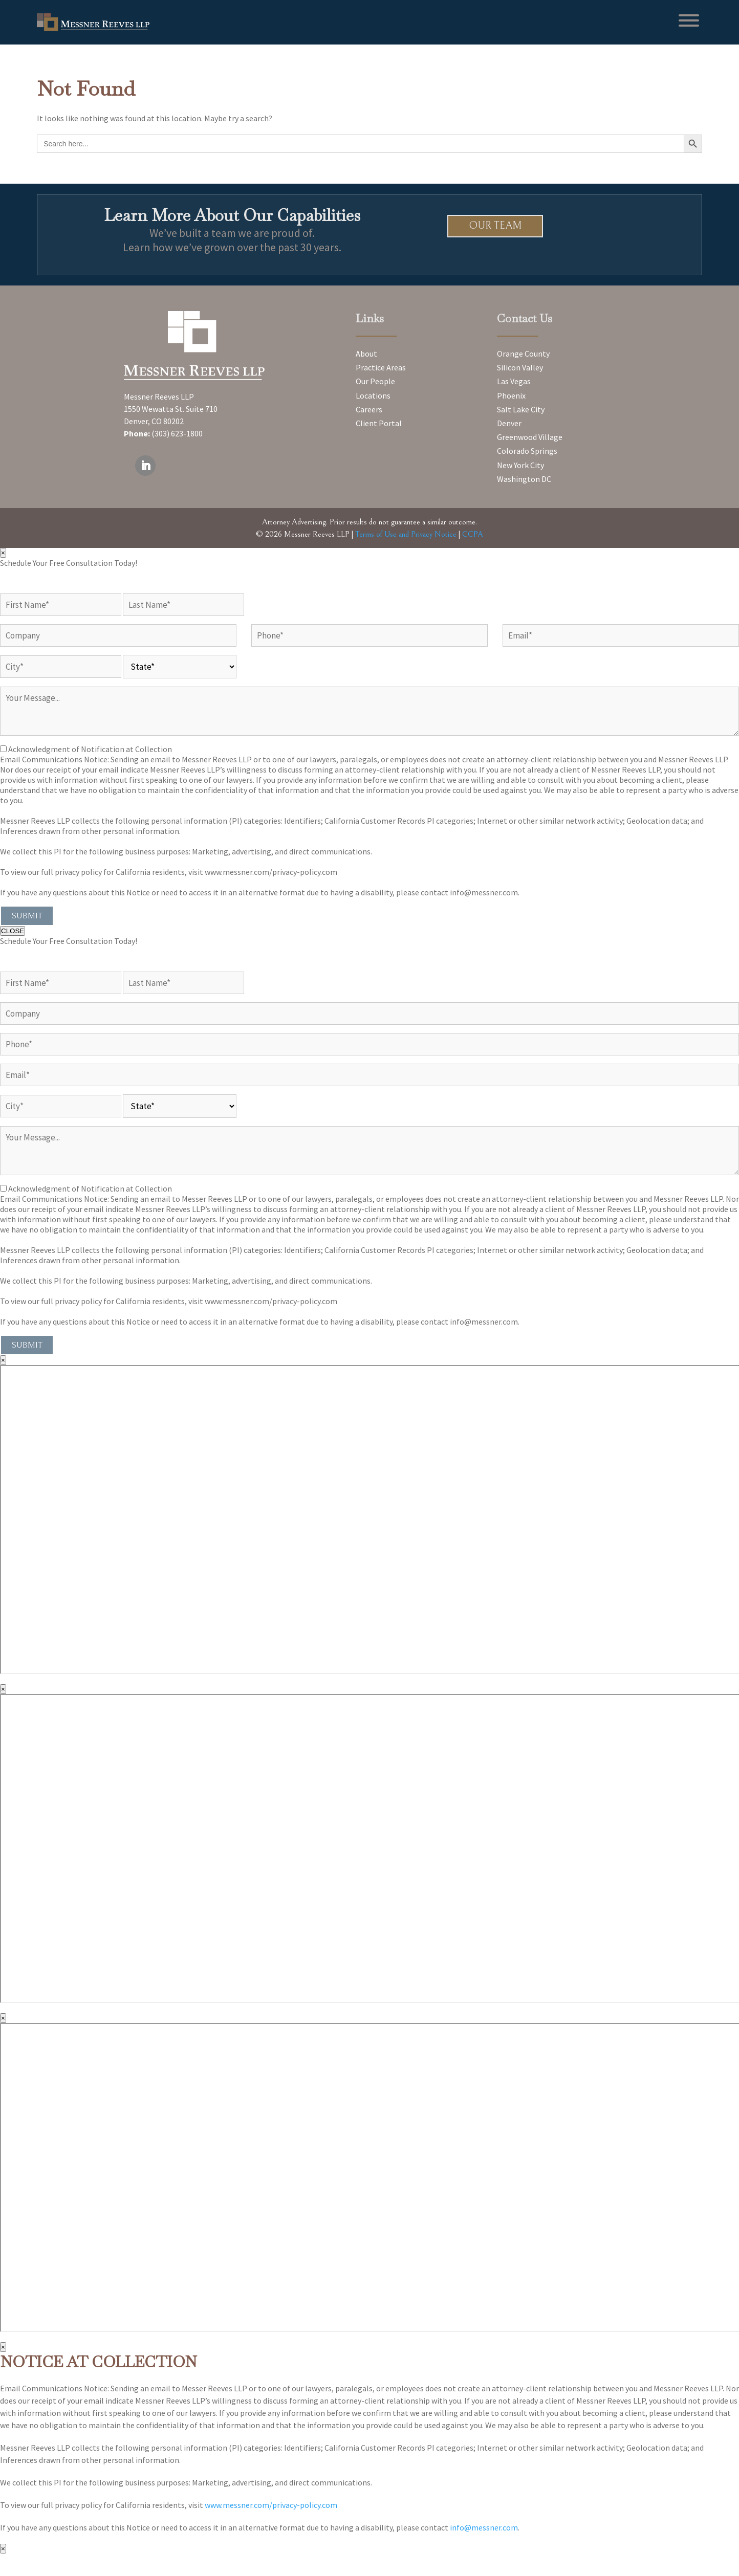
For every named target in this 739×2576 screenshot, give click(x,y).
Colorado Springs (527, 451)
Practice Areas (381, 367)
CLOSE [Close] (12, 931)
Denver (509, 423)
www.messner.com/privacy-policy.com (271, 2505)
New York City (520, 465)
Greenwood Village (529, 437)
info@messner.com (484, 2527)
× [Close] (3, 553)
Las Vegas (514, 381)
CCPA (472, 534)
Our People (375, 381)
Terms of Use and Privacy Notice (406, 534)
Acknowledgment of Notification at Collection (90, 749)
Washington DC (524, 479)
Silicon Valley (520, 367)
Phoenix (511, 395)
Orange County (523, 353)
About (366, 353)
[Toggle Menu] (689, 20)
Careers (369, 409)
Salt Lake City (521, 409)
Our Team (495, 226)
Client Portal (379, 423)
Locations (373, 395)
